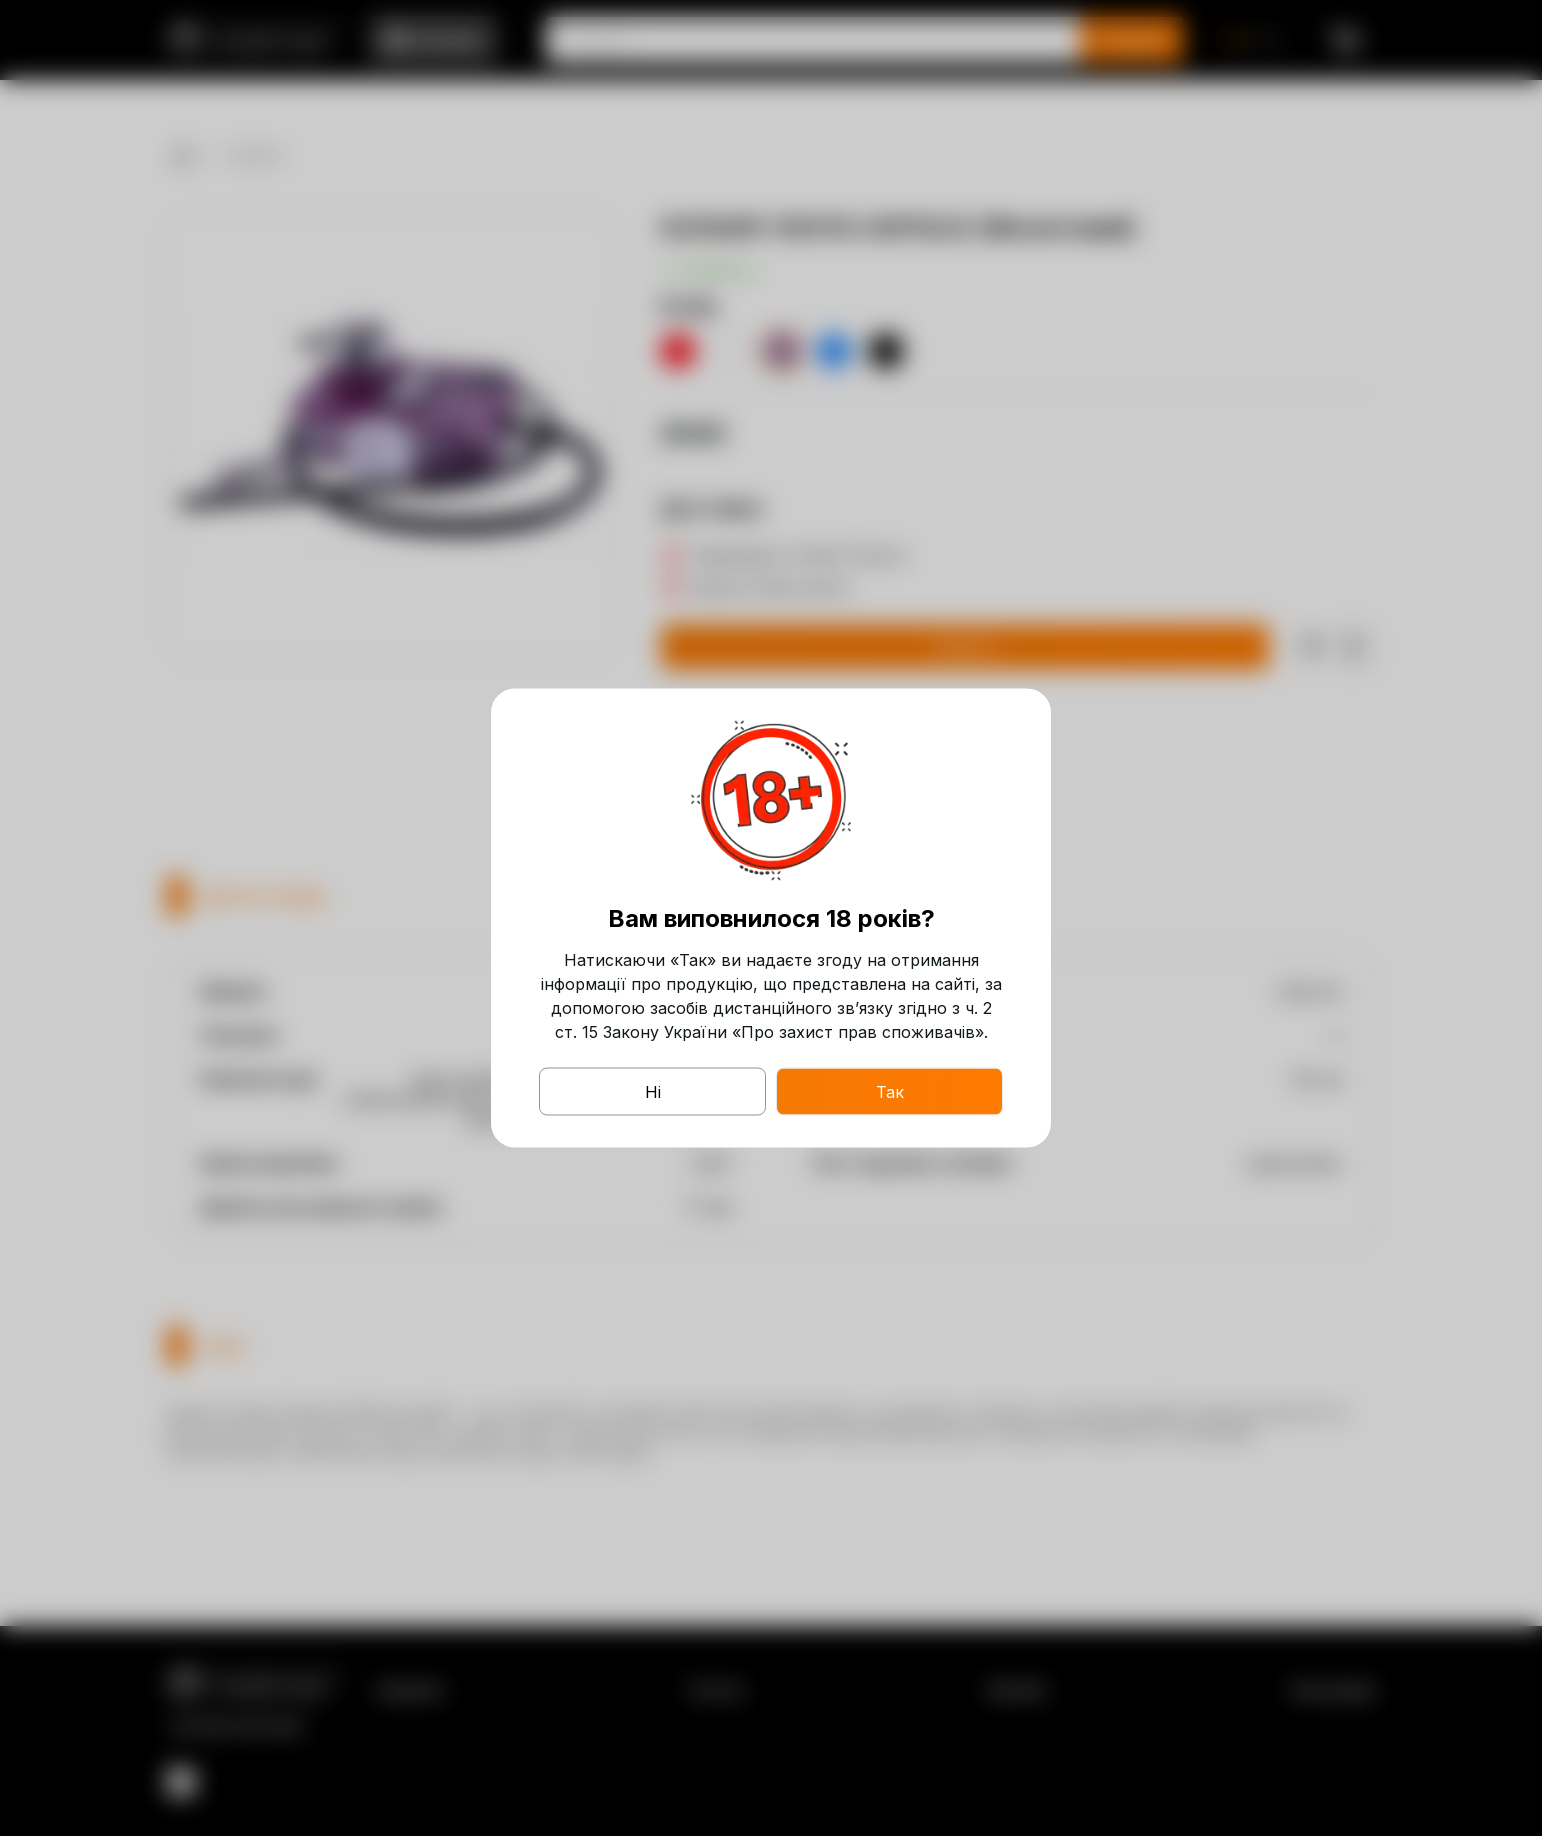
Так (890, 1092)
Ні (653, 1092)
